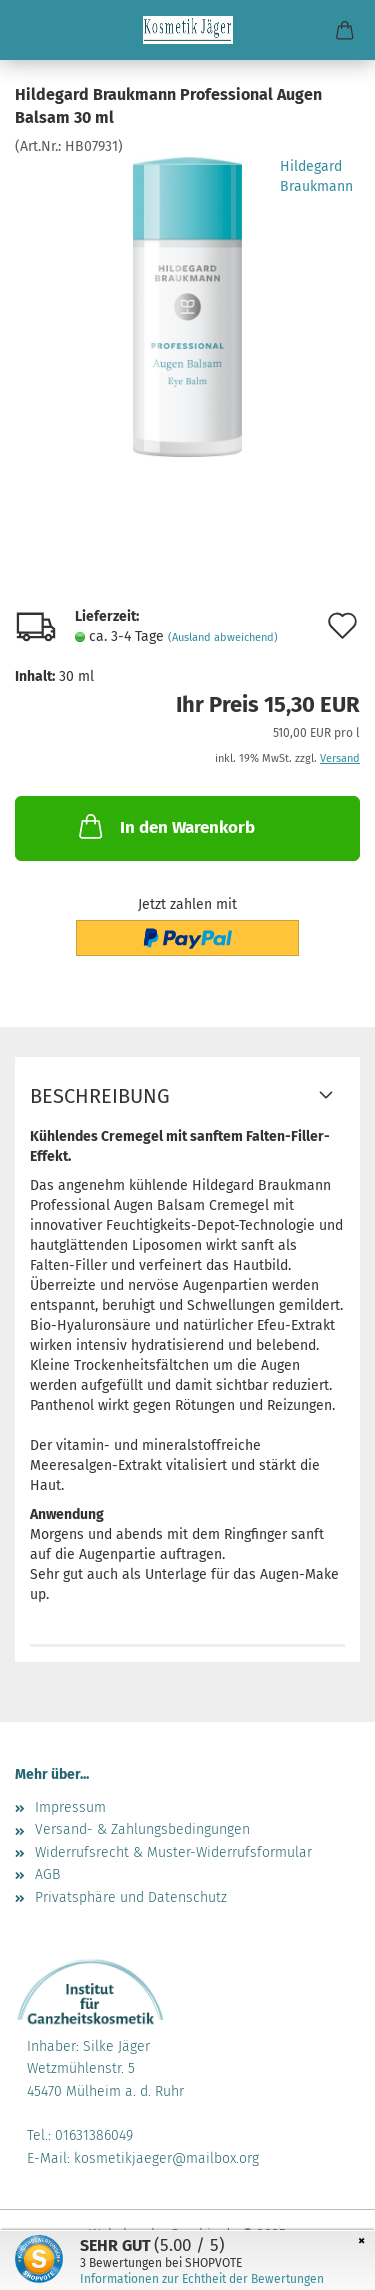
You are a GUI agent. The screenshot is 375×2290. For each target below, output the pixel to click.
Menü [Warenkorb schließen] (30, 30)
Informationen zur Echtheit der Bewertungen (202, 2279)
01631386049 (94, 2135)
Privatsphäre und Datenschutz (131, 1897)
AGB (47, 1874)
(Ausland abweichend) (223, 637)
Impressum (70, 1807)
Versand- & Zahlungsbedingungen (142, 1829)
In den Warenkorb (165, 826)
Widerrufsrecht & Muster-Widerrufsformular (173, 1852)
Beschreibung (100, 1096)
